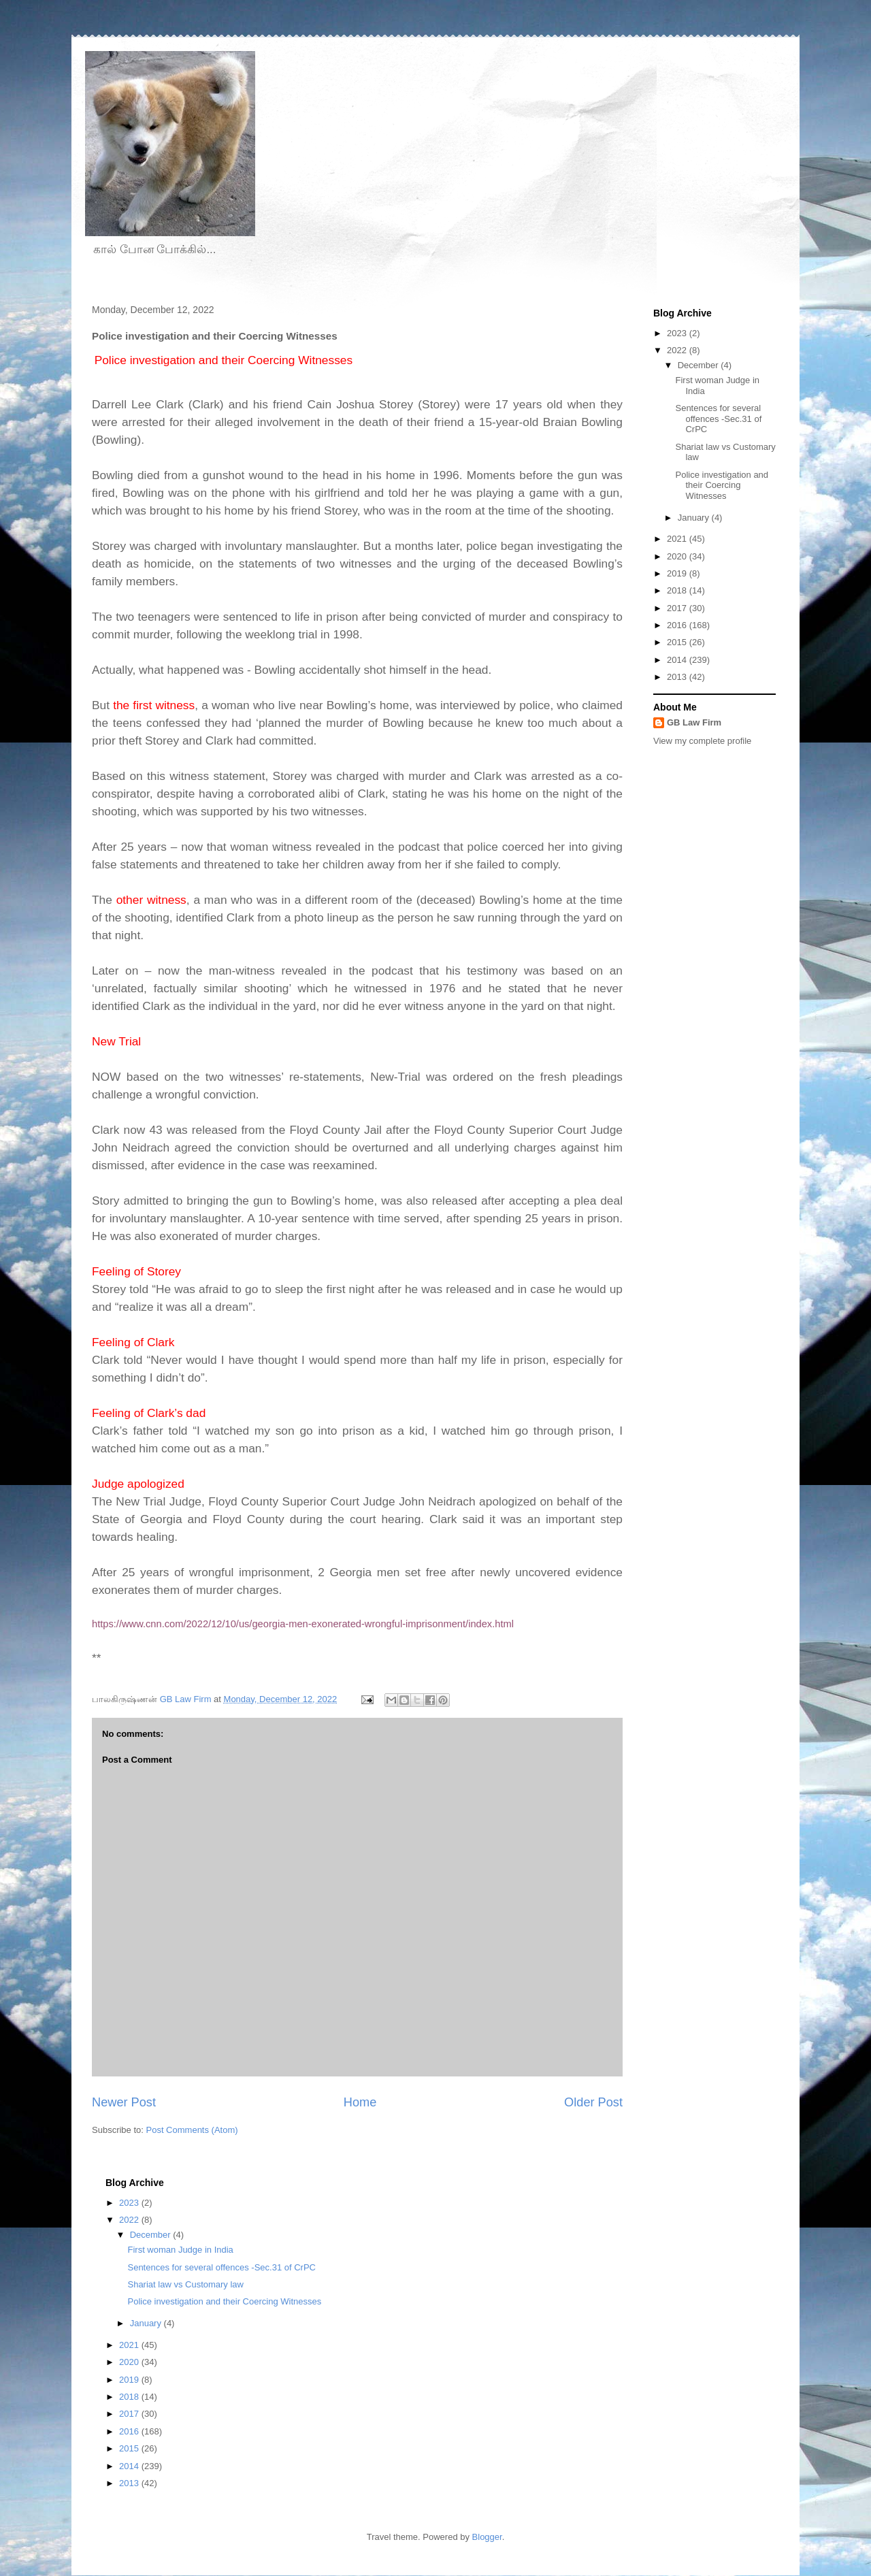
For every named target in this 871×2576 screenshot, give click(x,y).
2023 (678, 333)
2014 (678, 660)
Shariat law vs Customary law (185, 2284)
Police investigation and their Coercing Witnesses (721, 485)
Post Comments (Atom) (192, 2130)
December (699, 365)
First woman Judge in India (180, 2250)
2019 (678, 573)
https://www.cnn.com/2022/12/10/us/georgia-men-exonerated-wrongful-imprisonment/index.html (303, 1623)
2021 (678, 539)
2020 (678, 556)
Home (360, 2102)
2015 (678, 642)
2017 (678, 608)
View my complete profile (702, 741)
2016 (678, 625)
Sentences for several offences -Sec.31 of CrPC (718, 418)
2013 (678, 677)
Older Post (593, 2102)
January (695, 517)
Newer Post (124, 2102)
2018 (678, 590)
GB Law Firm (694, 722)
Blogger (487, 2537)
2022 (678, 350)
